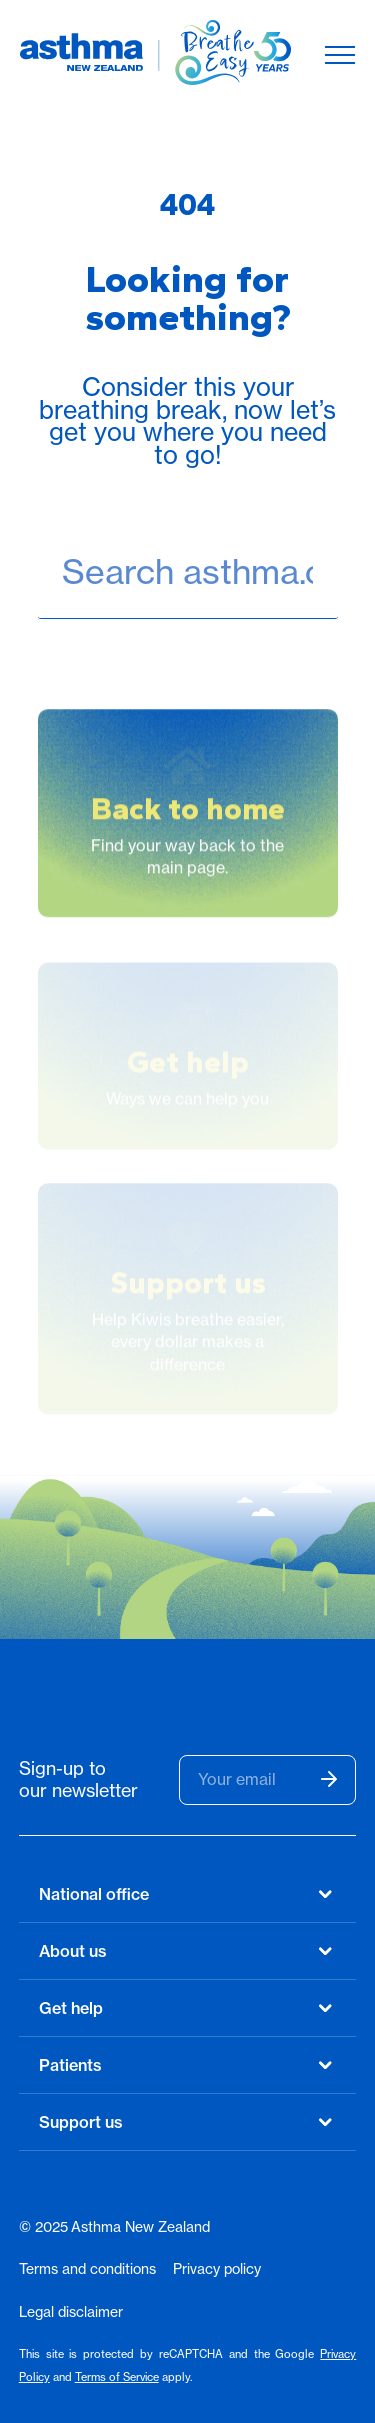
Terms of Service (117, 2377)
